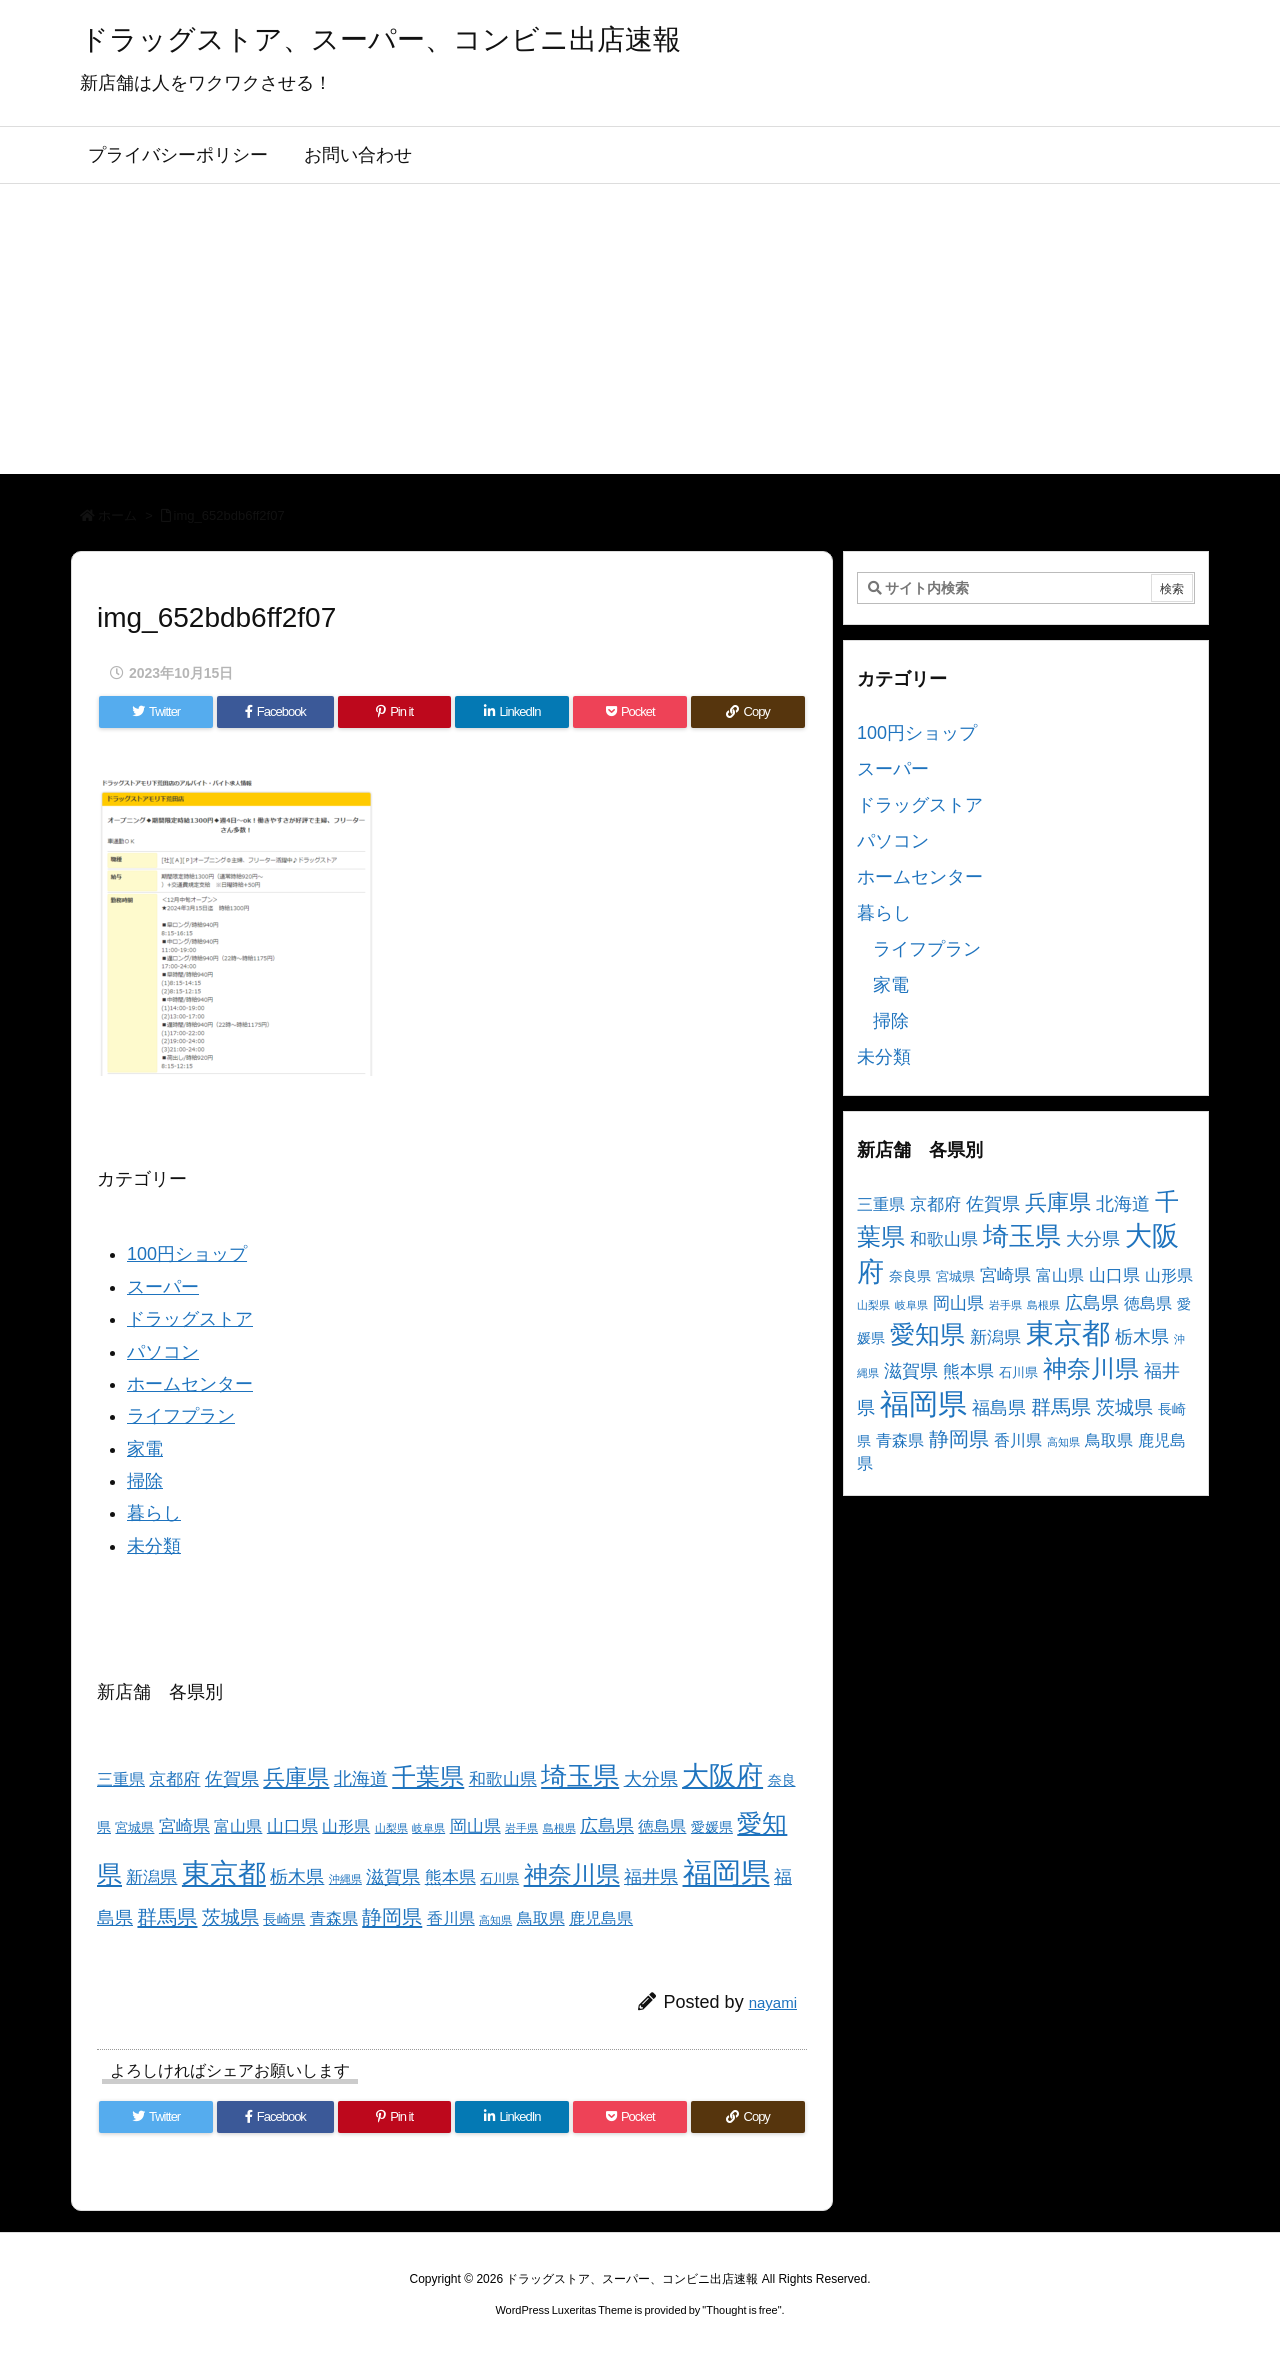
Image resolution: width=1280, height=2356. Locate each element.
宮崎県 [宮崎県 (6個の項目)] (184, 1826)
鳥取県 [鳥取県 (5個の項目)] (541, 1918)
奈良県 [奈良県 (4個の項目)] (910, 1276)
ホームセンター (190, 1384)
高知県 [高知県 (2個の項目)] (495, 1920)
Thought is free (741, 2310)
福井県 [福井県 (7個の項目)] (651, 1877)
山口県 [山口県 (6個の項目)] (292, 1826)
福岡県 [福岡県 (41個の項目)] (726, 1872)
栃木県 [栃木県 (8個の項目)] (297, 1876)
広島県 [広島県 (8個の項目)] (607, 1825)
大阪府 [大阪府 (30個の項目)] (722, 1775)
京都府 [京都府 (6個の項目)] (174, 1779)
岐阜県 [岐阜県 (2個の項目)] (428, 1828)
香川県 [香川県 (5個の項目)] (451, 1918)
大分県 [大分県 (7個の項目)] (651, 1779)
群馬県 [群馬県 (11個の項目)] (167, 1916)
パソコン (163, 1352)
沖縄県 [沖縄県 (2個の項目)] (345, 1879)
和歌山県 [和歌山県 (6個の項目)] (503, 1779)
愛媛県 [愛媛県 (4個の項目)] (712, 1827)
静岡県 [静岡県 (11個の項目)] (392, 1916)
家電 (145, 1449)
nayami (773, 2002)
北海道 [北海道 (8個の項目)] (361, 1778)
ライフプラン (181, 1416)
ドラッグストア (190, 1319)
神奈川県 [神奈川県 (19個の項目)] (572, 1874)
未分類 (154, 1546)
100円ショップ (187, 1254)
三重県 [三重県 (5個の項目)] (121, 1779)
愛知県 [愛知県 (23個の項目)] (927, 1334)
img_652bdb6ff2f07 (229, 515)
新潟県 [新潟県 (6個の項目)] (151, 1877)
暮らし (154, 1513)
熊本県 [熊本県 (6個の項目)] (450, 1877)
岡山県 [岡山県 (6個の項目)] (475, 1826)
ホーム (117, 515)
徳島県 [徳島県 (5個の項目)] (662, 1826)
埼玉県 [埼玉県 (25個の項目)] (580, 1776)
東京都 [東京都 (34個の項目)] (224, 1873)
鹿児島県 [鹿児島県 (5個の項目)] (601, 1918)
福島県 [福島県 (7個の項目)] (999, 1408)
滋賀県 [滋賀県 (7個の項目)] (393, 1877)
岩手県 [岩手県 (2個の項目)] (521, 1828)
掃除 (145, 1481)
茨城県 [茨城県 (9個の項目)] (230, 1917)
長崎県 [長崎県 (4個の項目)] (284, 1919)
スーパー (163, 1287)
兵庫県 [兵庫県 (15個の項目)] (296, 1777)
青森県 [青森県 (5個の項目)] (334, 1918)
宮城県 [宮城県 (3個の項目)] (134, 1828)
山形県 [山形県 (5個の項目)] (346, 1826)
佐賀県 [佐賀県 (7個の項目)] (232, 1779)
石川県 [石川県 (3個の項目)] (499, 1879)
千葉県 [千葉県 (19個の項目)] (428, 1776)
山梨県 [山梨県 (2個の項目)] (391, 1828)
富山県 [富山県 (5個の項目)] (238, 1826)
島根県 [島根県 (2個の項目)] (559, 1828)
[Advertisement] (640, 334)
